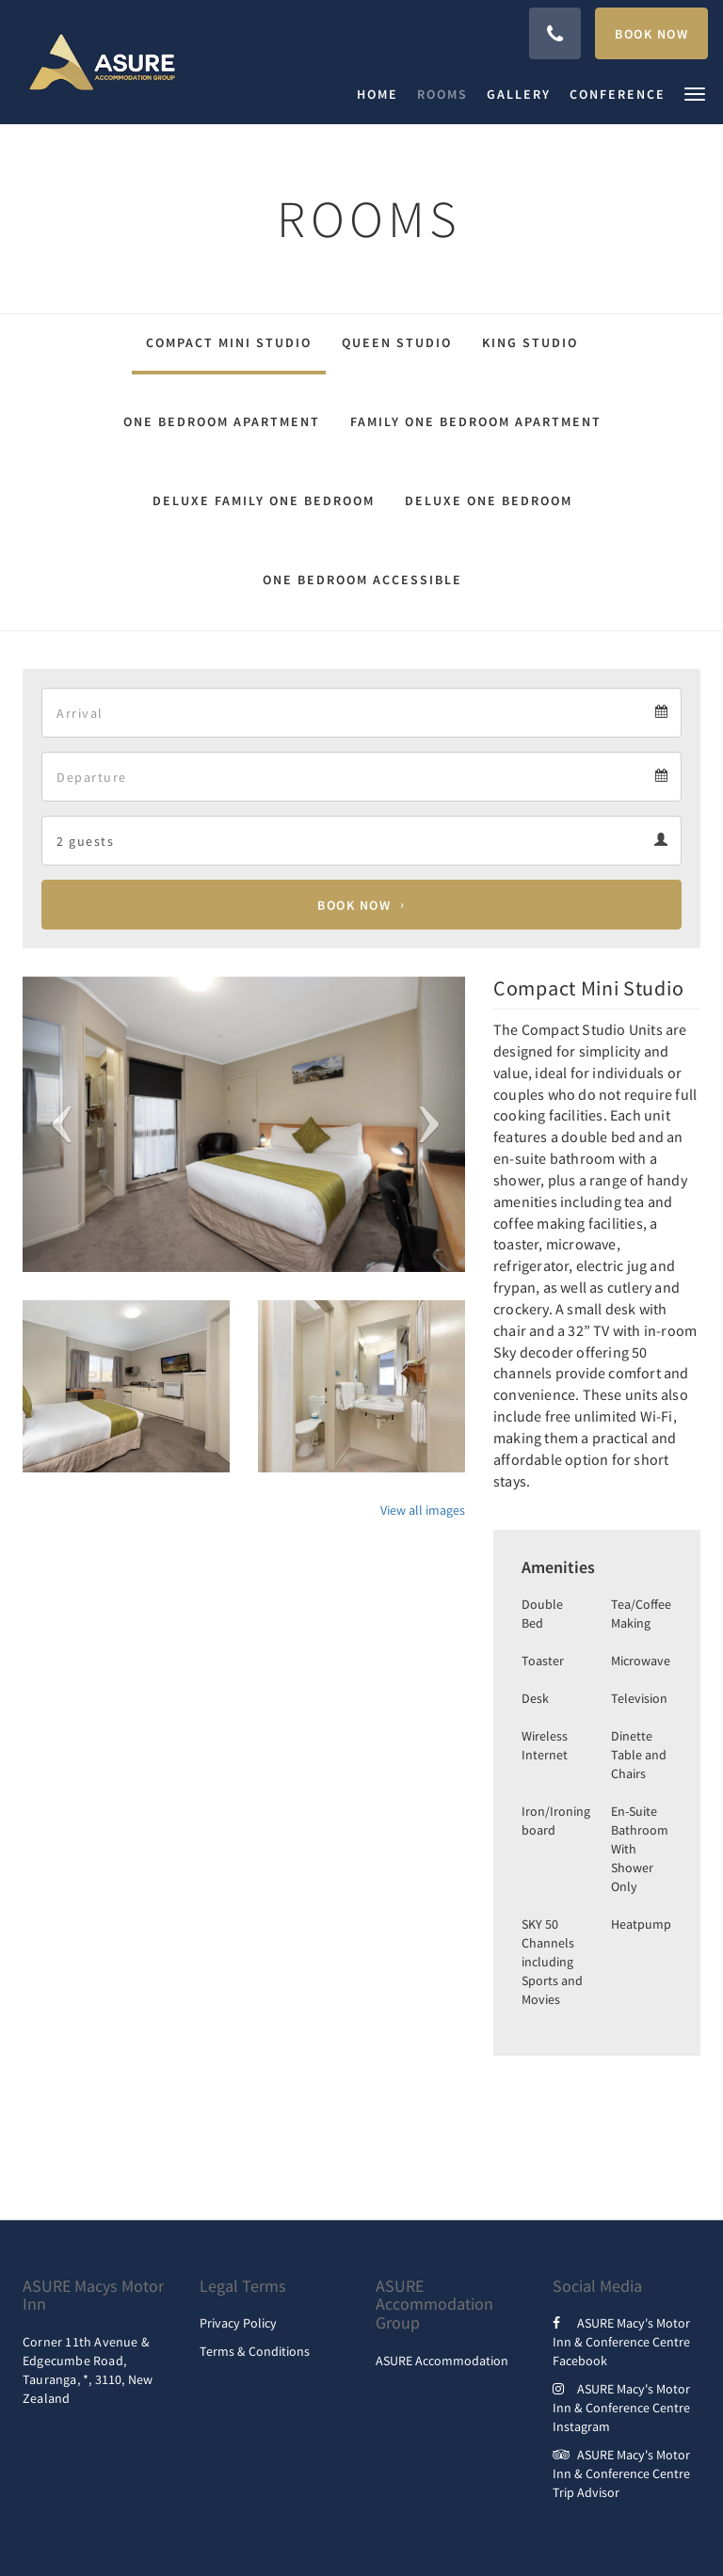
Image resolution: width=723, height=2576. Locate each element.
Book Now (354, 905)
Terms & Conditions (255, 2351)
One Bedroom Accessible (362, 579)
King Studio (530, 342)
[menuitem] (382, 94)
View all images (422, 1510)
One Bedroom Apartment (221, 421)
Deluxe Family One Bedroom (264, 500)
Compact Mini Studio (229, 342)
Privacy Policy (238, 2322)
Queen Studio (397, 342)
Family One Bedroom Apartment (476, 421)
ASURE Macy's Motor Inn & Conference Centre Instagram (621, 2407)
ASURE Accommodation (442, 2360)
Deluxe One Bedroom (488, 500)
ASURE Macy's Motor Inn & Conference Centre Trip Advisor (621, 2473)
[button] (695, 92)
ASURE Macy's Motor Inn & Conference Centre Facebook (621, 2341)
